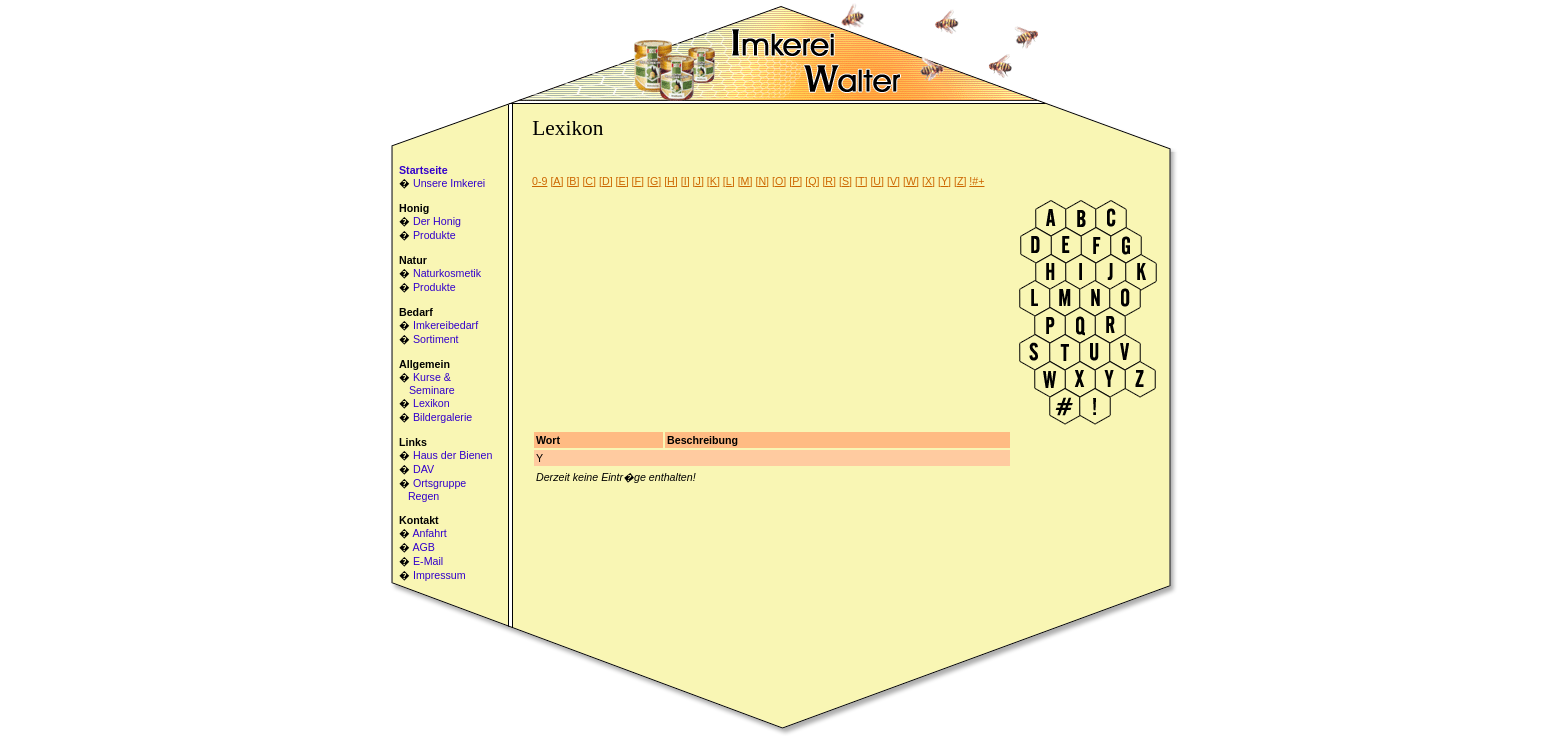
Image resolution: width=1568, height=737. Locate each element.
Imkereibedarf (445, 325)
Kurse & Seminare (427, 383)
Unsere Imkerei (449, 183)
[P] (795, 181)
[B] (572, 181)
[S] (845, 181)
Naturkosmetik (447, 273)
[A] (556, 181)
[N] (762, 181)
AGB (423, 547)
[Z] (960, 181)
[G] (654, 181)
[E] (622, 181)
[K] (713, 181)
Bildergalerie (442, 417)
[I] (685, 181)
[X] (928, 181)
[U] (877, 181)
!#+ (976, 181)
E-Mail (428, 561)
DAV (423, 469)
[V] (893, 181)
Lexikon (431, 403)
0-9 (539, 181)
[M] (745, 181)
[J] (698, 181)
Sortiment (436, 339)
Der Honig (437, 221)
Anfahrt (429, 533)
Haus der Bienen (452, 455)
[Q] (812, 181)
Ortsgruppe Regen (432, 489)
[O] (779, 181)
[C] (589, 181)
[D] (606, 181)
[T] (861, 181)
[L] (729, 181)
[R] (829, 181)
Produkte (434, 235)
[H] (671, 181)
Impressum (439, 575)
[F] (638, 181)
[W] (911, 181)
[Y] (944, 181)
